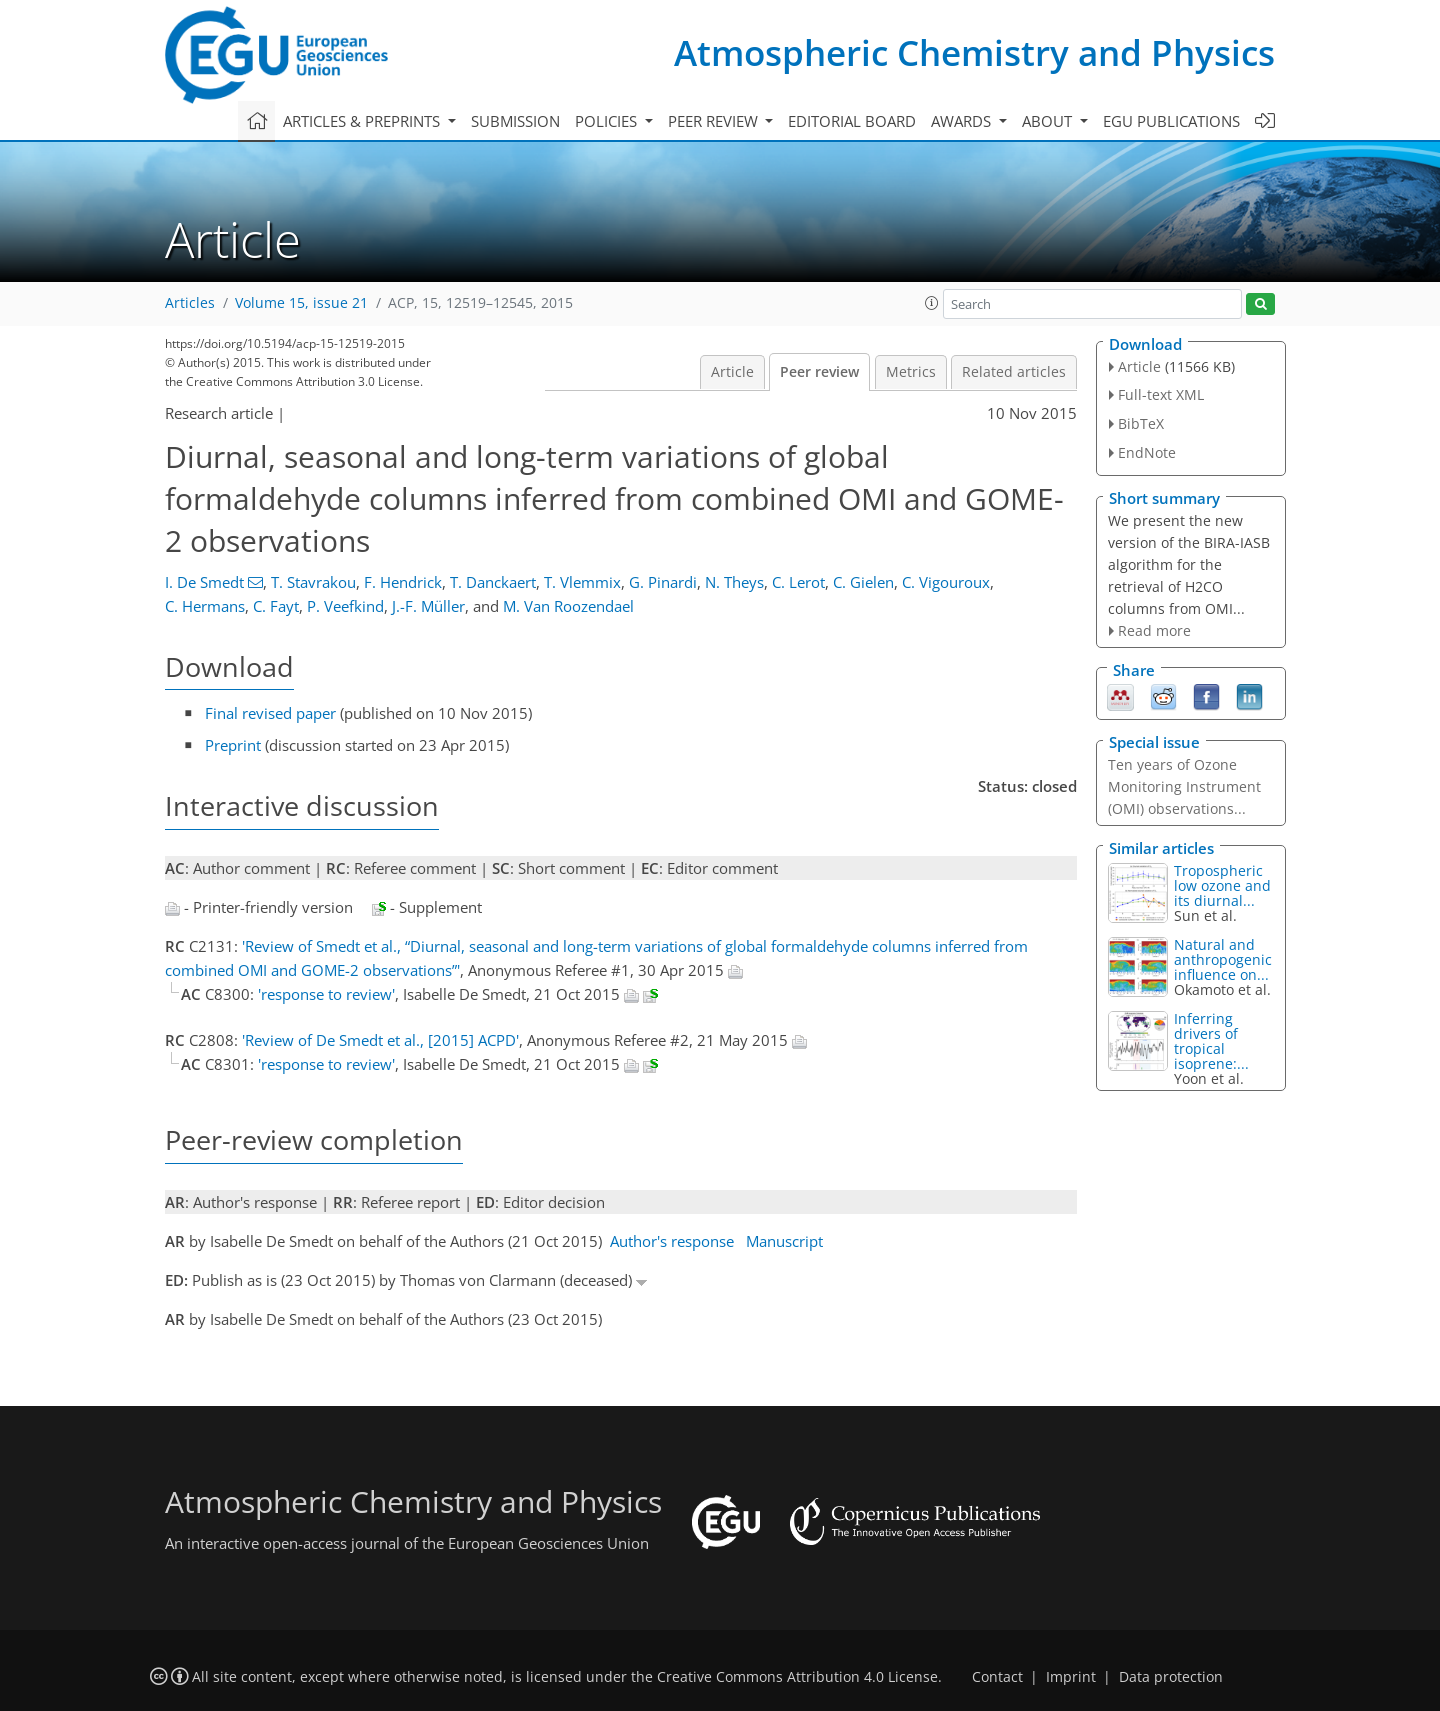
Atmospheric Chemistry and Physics (974, 52)
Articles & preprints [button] (363, 121)
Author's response (672, 1241)
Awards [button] (963, 121)
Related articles (1014, 372)
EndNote (1147, 452)
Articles (190, 303)
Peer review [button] (715, 121)
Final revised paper (270, 713)
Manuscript (784, 1241)
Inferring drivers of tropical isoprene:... (1211, 1041)
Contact (997, 1677)
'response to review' (326, 994)
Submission (515, 121)
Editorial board (852, 121)
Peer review (819, 372)
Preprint (233, 745)
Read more (1154, 630)
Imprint (1071, 1677)
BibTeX (1141, 423)
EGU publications (1171, 121)
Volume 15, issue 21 (301, 303)
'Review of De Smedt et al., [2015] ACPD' (380, 1040)
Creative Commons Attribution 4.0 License (797, 1677)
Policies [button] (608, 121)
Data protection (1171, 1677)
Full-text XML (1161, 394)
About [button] (1049, 121)
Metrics (911, 372)
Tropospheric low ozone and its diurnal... (1222, 885)
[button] (932, 303)
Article (732, 372)
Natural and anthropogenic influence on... (1223, 959)
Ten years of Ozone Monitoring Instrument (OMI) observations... (1184, 786)
